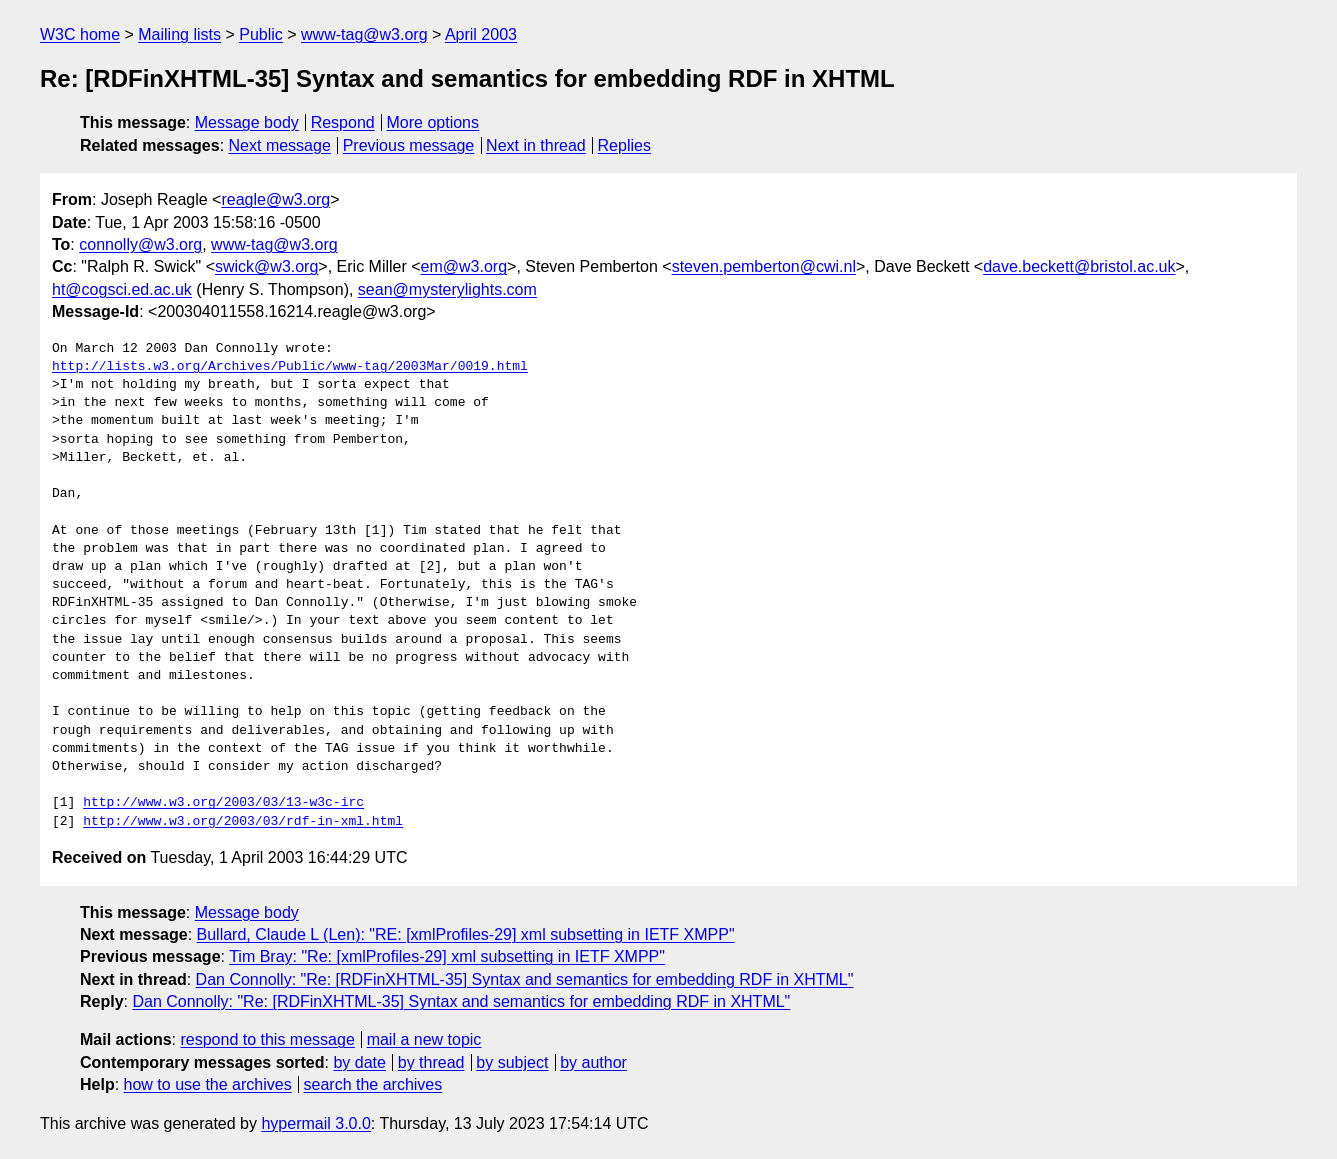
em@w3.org (464, 266)
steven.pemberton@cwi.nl (764, 266)
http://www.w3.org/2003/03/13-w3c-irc (223, 803)
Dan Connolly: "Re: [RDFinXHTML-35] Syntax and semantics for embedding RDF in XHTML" (525, 979)
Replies (624, 145)
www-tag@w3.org (364, 34)
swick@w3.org (266, 266)
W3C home (80, 34)
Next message (280, 145)
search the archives (373, 1084)
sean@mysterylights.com (447, 289)
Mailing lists (179, 34)
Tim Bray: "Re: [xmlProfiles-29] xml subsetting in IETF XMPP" (447, 956)
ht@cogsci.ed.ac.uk (122, 289)
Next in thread (536, 145)
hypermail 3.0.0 (315, 1123)
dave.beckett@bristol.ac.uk (1079, 266)
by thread (431, 1062)
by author (593, 1062)
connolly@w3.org (140, 244)
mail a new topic (424, 1039)
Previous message (409, 145)
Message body (247, 122)
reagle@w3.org (275, 199)
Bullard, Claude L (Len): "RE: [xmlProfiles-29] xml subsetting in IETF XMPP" (466, 934)
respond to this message (267, 1039)
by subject (512, 1062)
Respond (343, 122)
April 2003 (481, 34)
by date (359, 1062)
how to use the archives (208, 1084)
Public (261, 34)
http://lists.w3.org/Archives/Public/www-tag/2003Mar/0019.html (290, 367)
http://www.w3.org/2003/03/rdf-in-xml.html (243, 822)
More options (433, 122)
